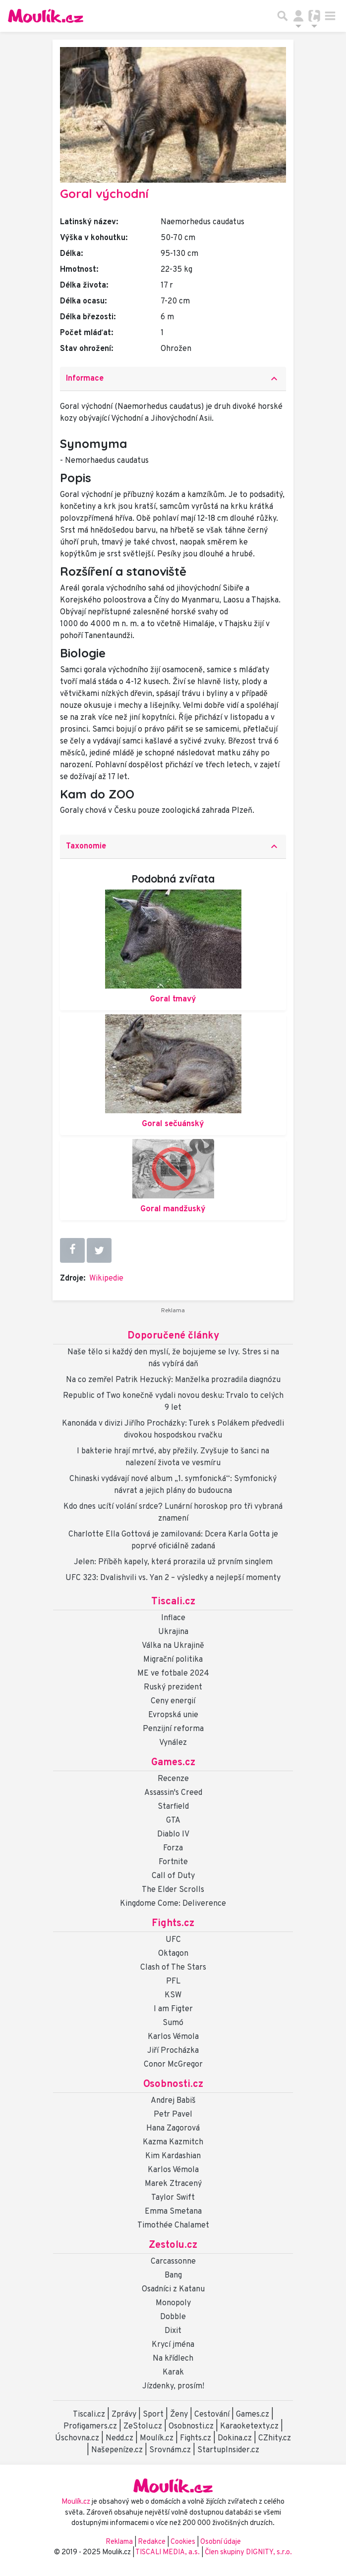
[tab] (173, 379)
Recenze (173, 1779)
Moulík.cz (156, 2438)
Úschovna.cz (77, 2438)
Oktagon (173, 1954)
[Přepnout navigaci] (298, 16)
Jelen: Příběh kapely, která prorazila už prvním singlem (173, 1562)
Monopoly (173, 2303)
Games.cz (173, 1762)
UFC (173, 1940)
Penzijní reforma (173, 1729)
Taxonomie (173, 846)
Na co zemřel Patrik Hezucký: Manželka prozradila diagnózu (173, 1380)
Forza (173, 1848)
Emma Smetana (173, 2212)
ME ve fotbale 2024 (173, 1674)
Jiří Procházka (173, 2051)
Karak (173, 2373)
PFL (173, 1981)
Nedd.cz (119, 2438)
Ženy (179, 2415)
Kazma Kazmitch (173, 2142)
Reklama (119, 2542)
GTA (173, 1821)
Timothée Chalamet (173, 2225)
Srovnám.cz (170, 2450)
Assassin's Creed (173, 1793)
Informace (173, 379)
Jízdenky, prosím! (173, 2386)
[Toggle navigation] (330, 16)
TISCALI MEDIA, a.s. (168, 2552)
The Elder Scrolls (173, 1890)
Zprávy (124, 2415)
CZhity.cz (274, 2438)
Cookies (183, 2542)
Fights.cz (173, 1923)
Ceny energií (173, 1701)
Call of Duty (173, 1876)
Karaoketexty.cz (249, 2426)
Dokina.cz (235, 2438)
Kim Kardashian (173, 2156)
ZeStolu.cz (142, 2426)
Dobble (173, 2317)
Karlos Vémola (173, 2037)
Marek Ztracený (173, 2184)
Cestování (212, 2415)
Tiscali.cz (173, 1601)
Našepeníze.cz (117, 2450)
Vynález (173, 1743)
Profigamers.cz (90, 2426)
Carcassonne (173, 2262)
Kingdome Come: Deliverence (173, 1904)
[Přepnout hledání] (282, 16)
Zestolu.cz (173, 2245)
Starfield (173, 1807)
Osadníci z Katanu (173, 2289)
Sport (153, 2415)
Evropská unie (173, 1715)
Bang (173, 2275)
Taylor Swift (173, 2198)
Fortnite (173, 1862)
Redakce (152, 2542)
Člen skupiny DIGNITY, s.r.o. (248, 2552)
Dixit (173, 2331)
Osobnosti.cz (173, 2084)
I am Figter (173, 2009)
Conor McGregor (173, 2065)
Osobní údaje (220, 2542)
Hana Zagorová (173, 2128)
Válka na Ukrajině (173, 1646)
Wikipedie (106, 1279)
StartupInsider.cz (228, 2450)
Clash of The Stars (173, 1968)
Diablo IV (173, 1834)
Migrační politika (173, 1660)
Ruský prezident (173, 1687)
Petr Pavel (173, 2115)
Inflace (173, 1618)
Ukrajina (173, 1632)
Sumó (173, 2023)
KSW (173, 1995)
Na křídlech (173, 2359)
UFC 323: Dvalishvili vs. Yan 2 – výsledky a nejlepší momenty (173, 1578)
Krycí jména (173, 2345)
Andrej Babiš (173, 2101)
